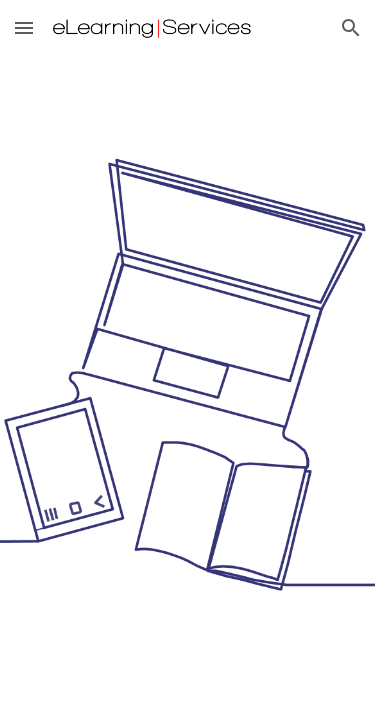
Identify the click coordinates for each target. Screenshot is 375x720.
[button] (24, 27)
